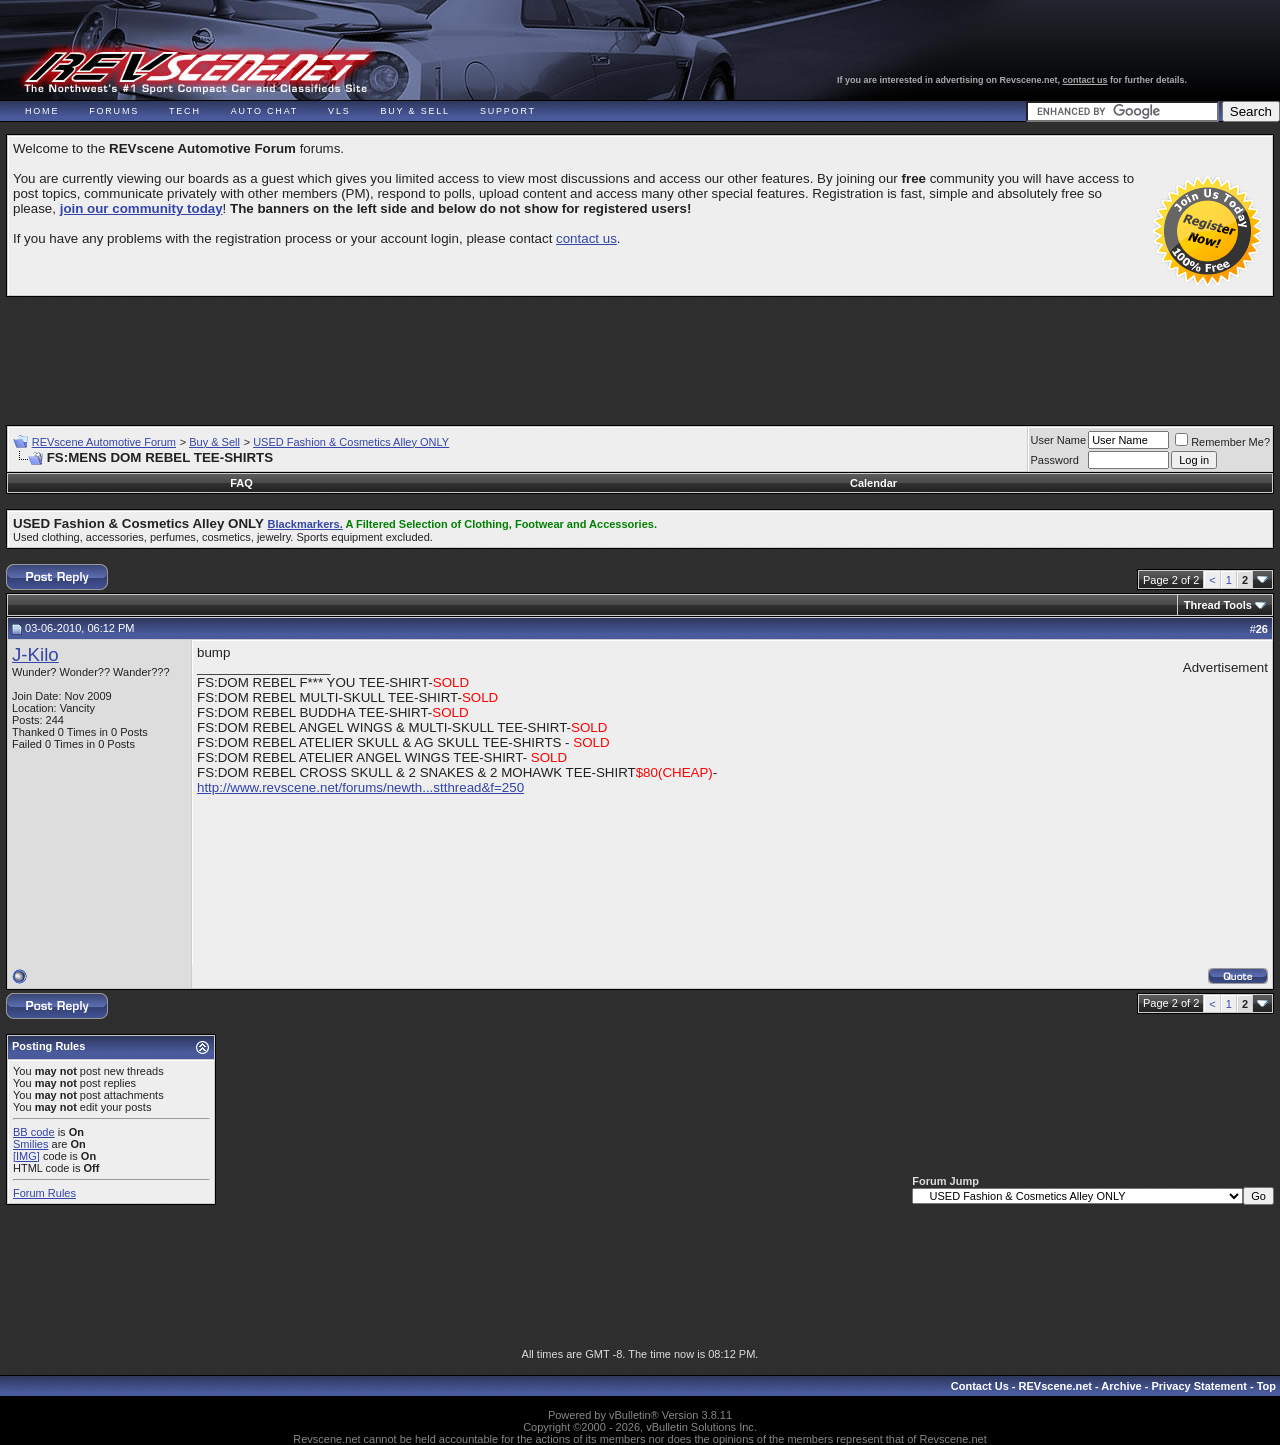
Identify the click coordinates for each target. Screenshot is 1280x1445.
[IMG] (26, 1156)
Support (508, 111)
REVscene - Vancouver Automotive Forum (196, 72)
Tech (185, 111)
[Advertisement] (640, 352)
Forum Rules (44, 1193)
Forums (114, 111)
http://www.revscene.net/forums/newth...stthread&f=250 (360, 787)
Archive (1121, 1386)
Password (1055, 460)
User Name (1059, 440)
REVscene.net (1055, 1386)
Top (1266, 1386)
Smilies (30, 1144)
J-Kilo (35, 654)
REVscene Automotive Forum (104, 442)
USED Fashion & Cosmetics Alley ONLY (351, 442)
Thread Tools (1218, 605)
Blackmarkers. (305, 524)
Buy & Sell (415, 111)
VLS (339, 111)
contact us (1085, 80)
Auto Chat (264, 111)
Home (42, 111)
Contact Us (980, 1386)
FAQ (241, 483)
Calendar (873, 483)
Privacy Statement (1198, 1386)
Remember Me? (1222, 442)
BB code (34, 1132)
